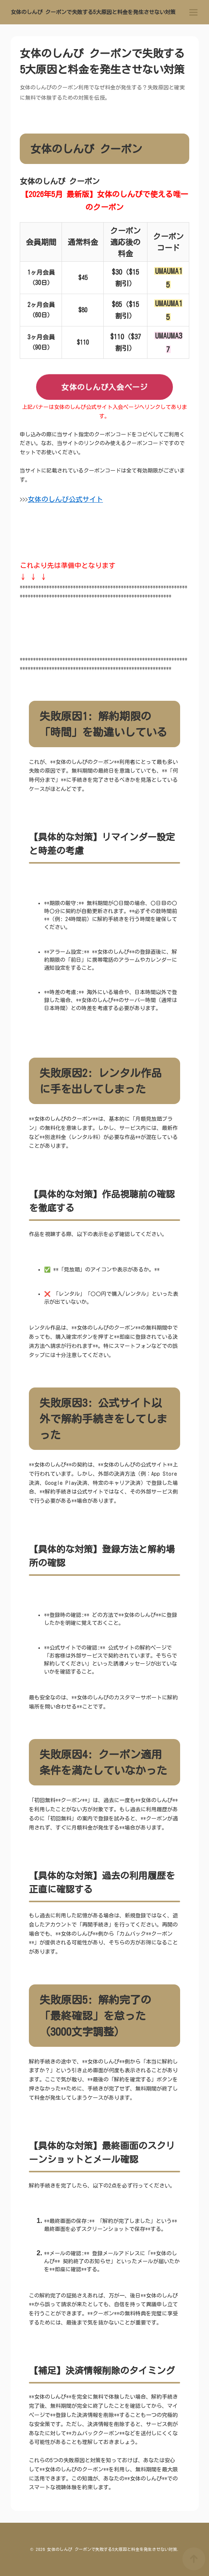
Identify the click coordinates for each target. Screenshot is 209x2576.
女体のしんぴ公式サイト (65, 499)
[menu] (193, 12)
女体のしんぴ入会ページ (104, 387)
